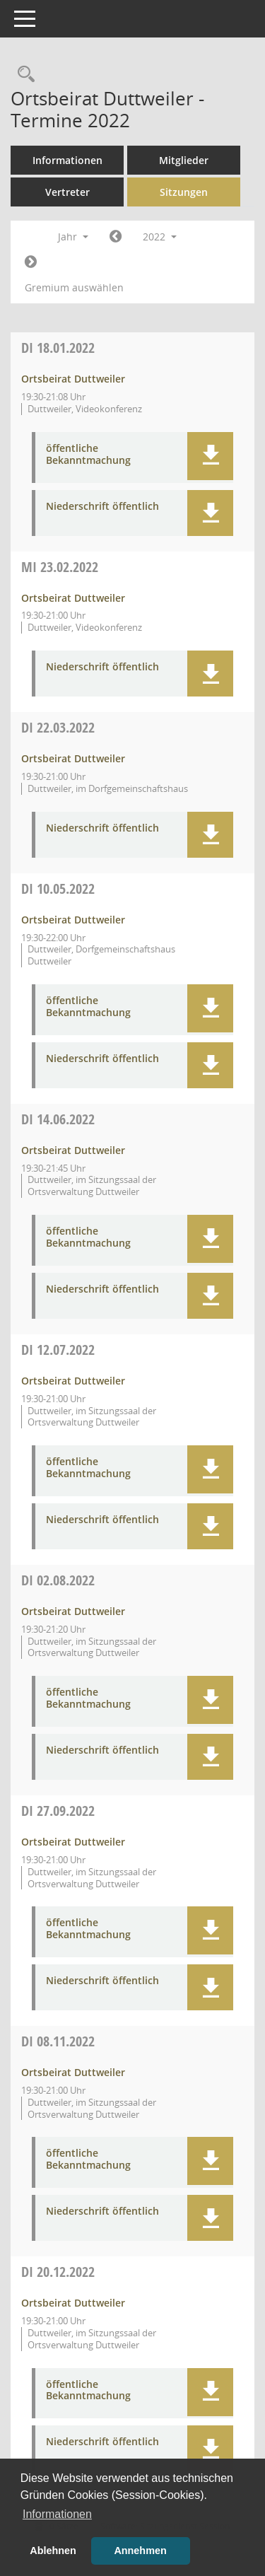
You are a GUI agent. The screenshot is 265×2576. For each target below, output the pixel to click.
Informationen (67, 160)
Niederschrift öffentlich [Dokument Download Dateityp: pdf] (102, 507)
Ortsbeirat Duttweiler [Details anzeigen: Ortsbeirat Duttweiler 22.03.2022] (73, 758)
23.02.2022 (59, 566)
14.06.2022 (58, 1119)
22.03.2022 (58, 727)
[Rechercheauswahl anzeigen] (23, 74)
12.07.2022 (58, 1349)
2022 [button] (160, 236)
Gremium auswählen (74, 287)
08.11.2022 (58, 2041)
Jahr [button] (73, 236)
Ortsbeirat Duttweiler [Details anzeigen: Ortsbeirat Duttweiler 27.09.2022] (73, 1841)
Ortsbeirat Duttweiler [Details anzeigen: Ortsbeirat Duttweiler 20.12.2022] (73, 2302)
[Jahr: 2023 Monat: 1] (30, 262)
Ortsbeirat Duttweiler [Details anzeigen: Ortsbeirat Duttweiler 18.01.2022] (73, 378)
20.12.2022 (58, 2271)
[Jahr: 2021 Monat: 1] (115, 237)
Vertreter (67, 192)
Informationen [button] (57, 2514)
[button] (210, 456)
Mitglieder (183, 160)
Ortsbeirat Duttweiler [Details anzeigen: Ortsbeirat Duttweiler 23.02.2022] (73, 598)
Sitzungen (184, 192)
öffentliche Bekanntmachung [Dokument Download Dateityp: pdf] (88, 455)
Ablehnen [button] (53, 2550)
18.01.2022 (58, 347)
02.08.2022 (58, 1580)
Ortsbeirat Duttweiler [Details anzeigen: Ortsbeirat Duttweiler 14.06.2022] (73, 1150)
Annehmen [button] (140, 2550)
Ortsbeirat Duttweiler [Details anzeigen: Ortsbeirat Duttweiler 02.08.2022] (73, 1611)
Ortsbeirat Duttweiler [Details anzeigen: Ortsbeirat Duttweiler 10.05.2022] (73, 919)
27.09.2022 (58, 1810)
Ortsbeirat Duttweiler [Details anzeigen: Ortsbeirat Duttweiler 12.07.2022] (73, 1380)
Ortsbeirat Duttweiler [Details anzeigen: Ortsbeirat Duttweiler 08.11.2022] (73, 2072)
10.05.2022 (58, 888)
